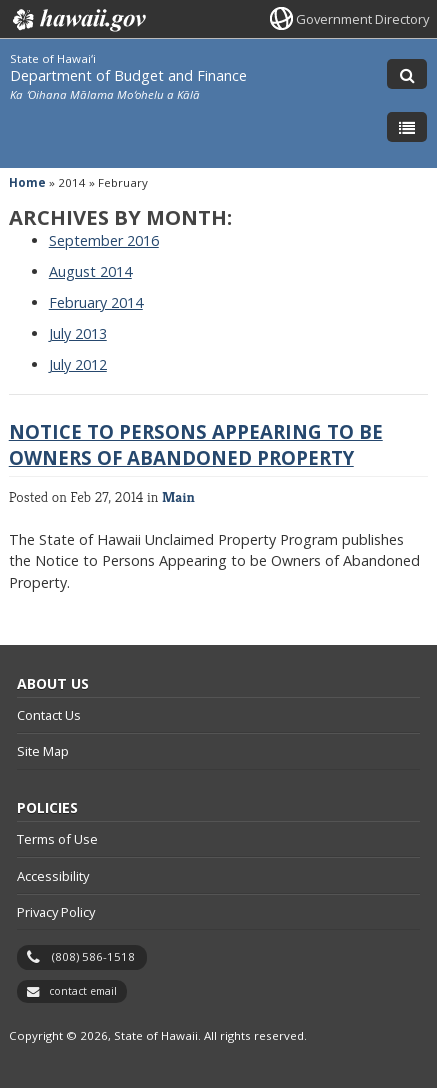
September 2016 (104, 240)
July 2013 (78, 333)
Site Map (43, 751)
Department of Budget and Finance (128, 75)
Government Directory (362, 19)
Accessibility (53, 876)
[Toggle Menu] (407, 127)
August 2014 (90, 271)
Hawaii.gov (77, 20)
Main (178, 496)
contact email (83, 991)
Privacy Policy (56, 912)
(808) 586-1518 (93, 956)
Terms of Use (57, 839)
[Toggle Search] (407, 74)
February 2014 (96, 302)
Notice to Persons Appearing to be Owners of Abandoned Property (196, 444)
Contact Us (49, 715)
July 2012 (78, 364)
